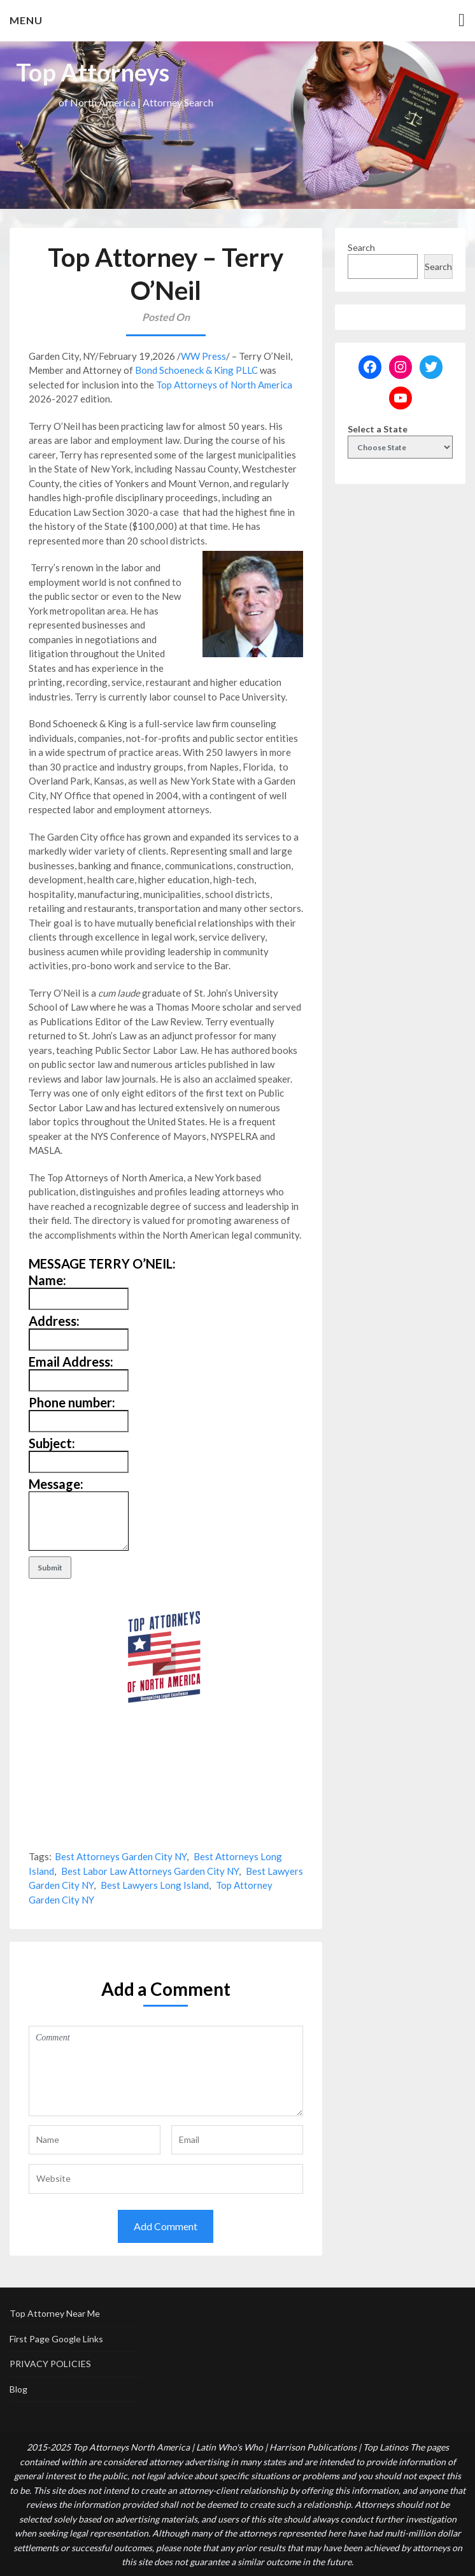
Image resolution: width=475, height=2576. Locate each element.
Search (361, 247)
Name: (47, 1280)
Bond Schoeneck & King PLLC (196, 370)
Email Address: (71, 1361)
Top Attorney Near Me (55, 2313)
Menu (26, 20)
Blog (18, 2389)
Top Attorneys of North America (224, 384)
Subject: (52, 1443)
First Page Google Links (56, 2338)
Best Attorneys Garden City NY (121, 1856)
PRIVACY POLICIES (50, 2363)
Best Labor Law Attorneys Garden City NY (150, 1871)
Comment (166, 2071)
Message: (56, 1483)
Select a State (378, 428)
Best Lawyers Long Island (155, 1885)
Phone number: (72, 1402)
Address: (54, 1320)
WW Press (203, 356)
